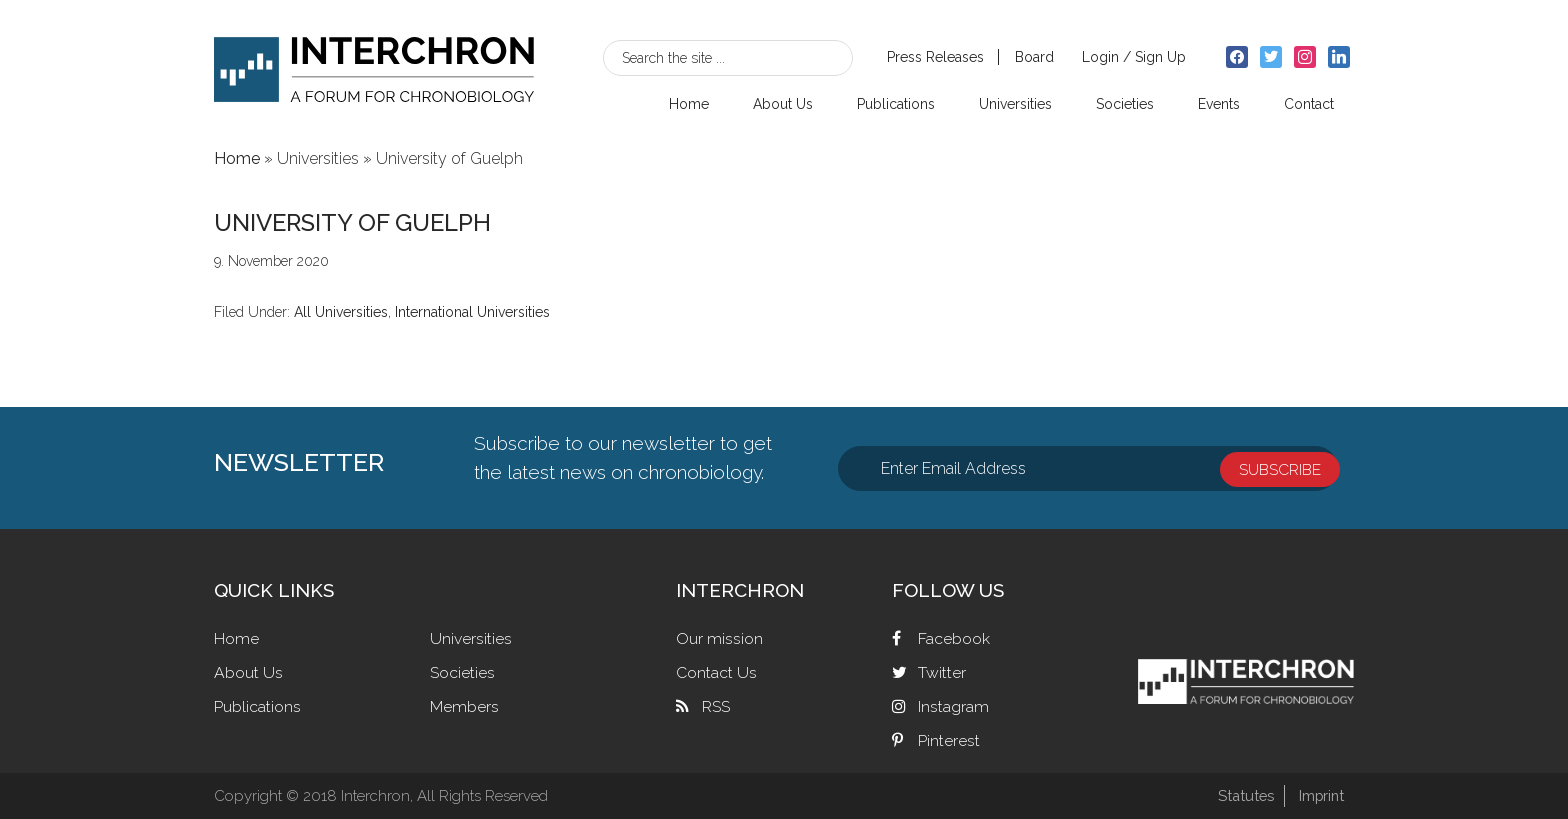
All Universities (341, 312)
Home (236, 638)
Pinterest (949, 740)
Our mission (719, 638)
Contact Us (716, 672)
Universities (471, 638)
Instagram (953, 706)
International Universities (472, 312)
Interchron (374, 66)
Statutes (1242, 796)
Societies (462, 672)
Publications (257, 706)
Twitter (942, 672)
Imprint (1320, 796)
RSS (716, 706)
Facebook (954, 638)
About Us (248, 672)
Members (464, 706)
